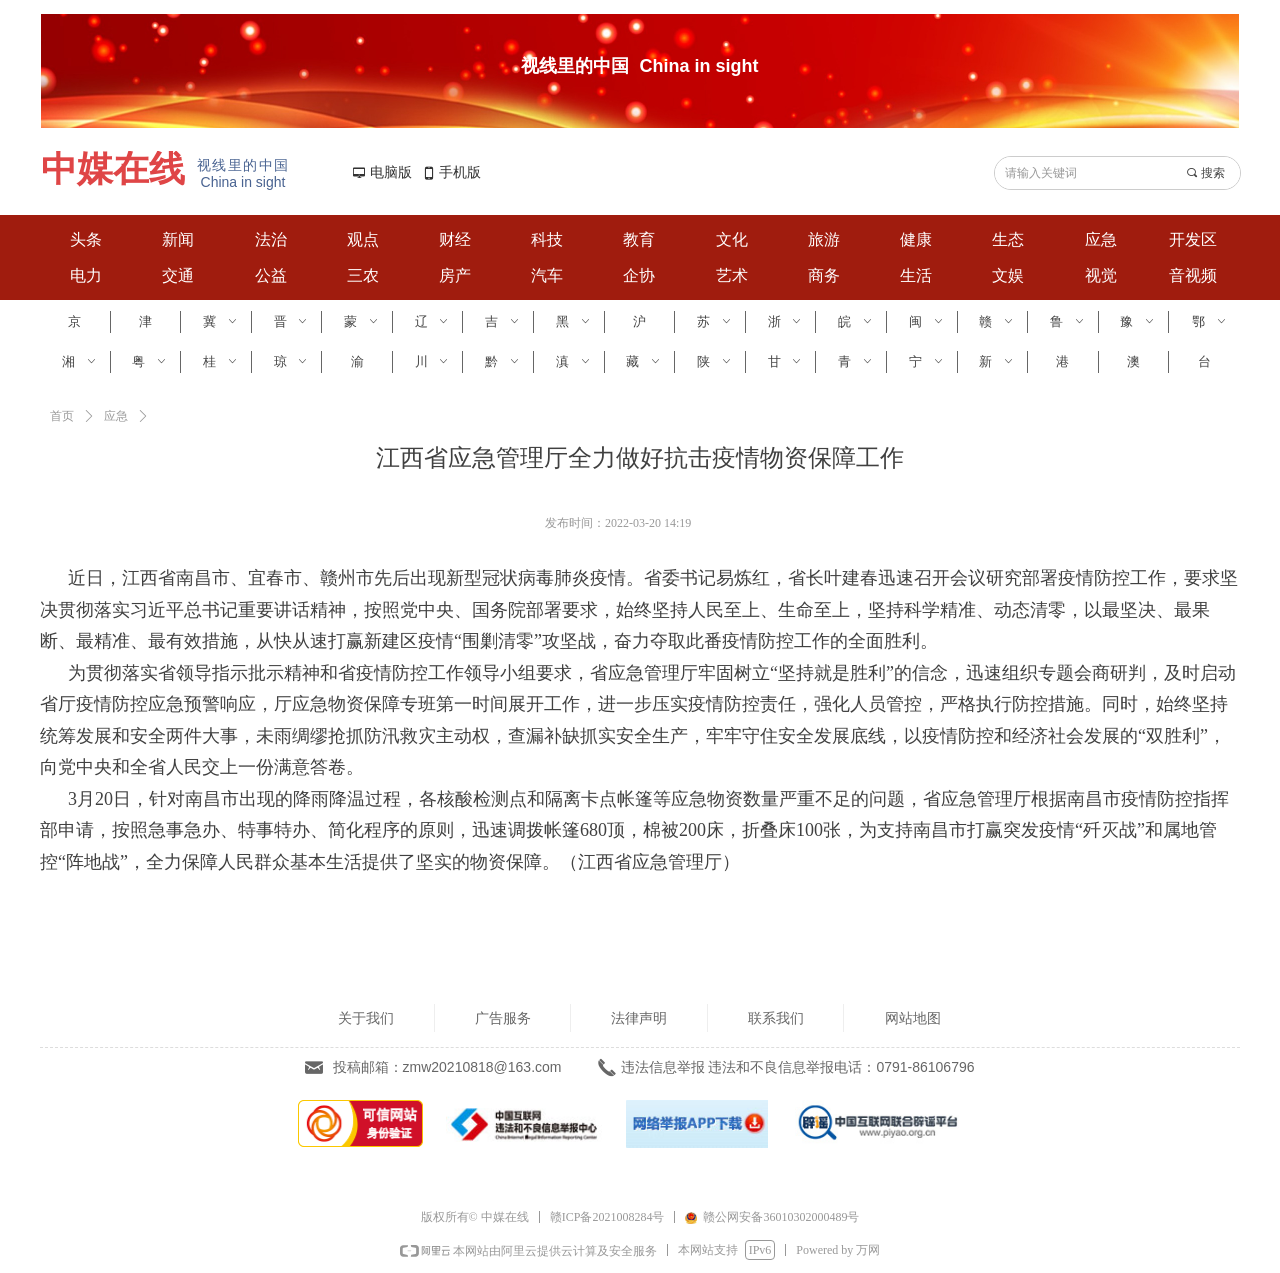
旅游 (824, 239)
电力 (86, 275)
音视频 (1193, 275)
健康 (916, 239)
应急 (1101, 239)
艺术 (732, 275)
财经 (455, 239)
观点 (363, 239)
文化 (732, 239)
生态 (1008, 239)
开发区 (1193, 239)
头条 (86, 239)
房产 (455, 275)
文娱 (1008, 275)
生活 (916, 275)
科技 (547, 239)
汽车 (547, 275)
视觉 (1101, 275)
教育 (639, 239)
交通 (178, 275)
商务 (824, 275)
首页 (62, 416)
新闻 (178, 239)
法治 (271, 239)
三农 (363, 275)
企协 (639, 275)
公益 (271, 275)
